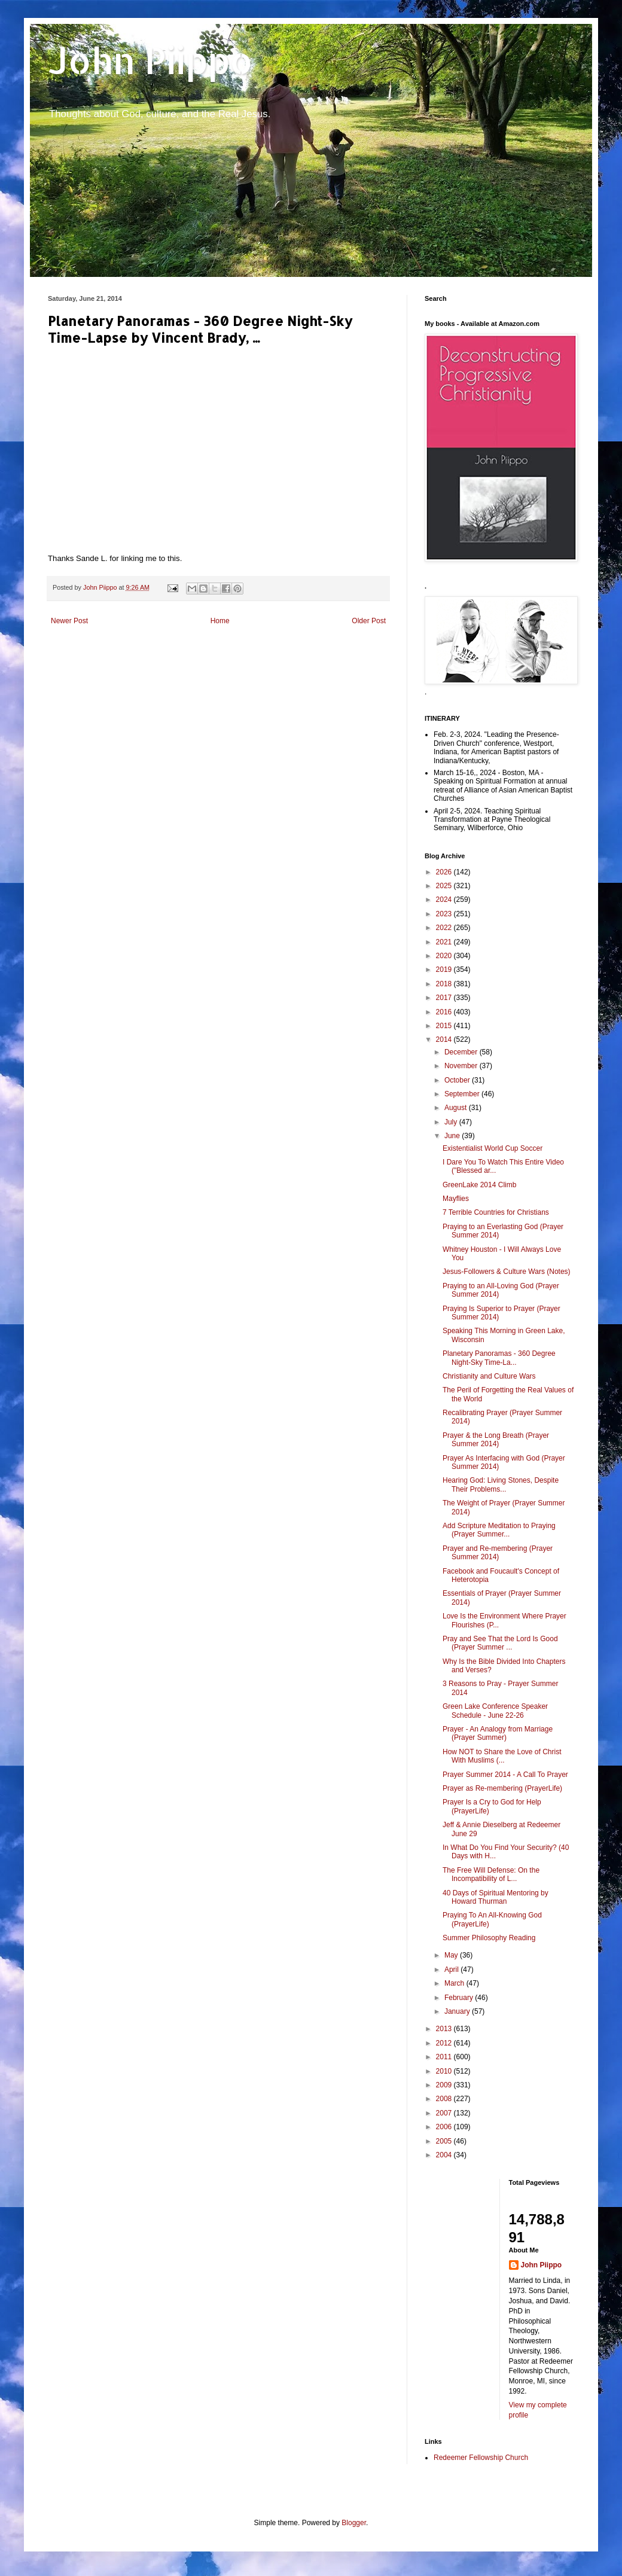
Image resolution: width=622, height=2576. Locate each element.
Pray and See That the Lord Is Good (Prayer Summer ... (500, 1643)
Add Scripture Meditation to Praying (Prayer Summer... (499, 1530)
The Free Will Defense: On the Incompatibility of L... (491, 1874)
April (452, 1969)
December (462, 1052)
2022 (445, 927)
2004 (445, 2155)
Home (220, 621)
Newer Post (69, 621)
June (453, 1136)
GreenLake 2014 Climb (479, 1185)
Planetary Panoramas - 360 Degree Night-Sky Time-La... (499, 1357)
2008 (445, 2099)
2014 (445, 1039)
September (462, 1094)
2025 (445, 886)
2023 (445, 914)
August (456, 1107)
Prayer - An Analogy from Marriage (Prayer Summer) (498, 1733)
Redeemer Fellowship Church (481, 2457)
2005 (445, 2141)
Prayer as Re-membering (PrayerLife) (502, 1788)
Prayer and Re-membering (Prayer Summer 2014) (498, 1552)
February (459, 1997)
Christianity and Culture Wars (489, 1376)
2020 (445, 956)
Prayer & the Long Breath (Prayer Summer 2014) (496, 1439)
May (452, 1955)
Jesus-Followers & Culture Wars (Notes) (507, 1271)
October (458, 1080)
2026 (445, 872)
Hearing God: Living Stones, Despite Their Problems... (501, 1484)
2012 (445, 2043)
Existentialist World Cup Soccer (492, 1148)
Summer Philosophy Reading (489, 1938)
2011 (445, 2057)
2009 (445, 2085)
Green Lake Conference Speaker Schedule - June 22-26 (495, 1710)
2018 (445, 984)
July (451, 1122)
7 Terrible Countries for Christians (496, 1212)
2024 (445, 899)
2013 (445, 2029)
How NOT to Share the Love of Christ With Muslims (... (502, 1756)
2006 (445, 2127)
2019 (445, 969)
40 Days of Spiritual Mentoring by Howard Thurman (495, 1897)
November (462, 1066)
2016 (445, 1012)
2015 (445, 1026)
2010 (445, 2071)
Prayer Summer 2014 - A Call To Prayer (505, 1774)
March (455, 1983)
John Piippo (150, 60)
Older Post (369, 621)
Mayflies (456, 1198)
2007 (445, 2113)
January (458, 2011)
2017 (445, 997)
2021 (445, 942)
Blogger (354, 2523)
